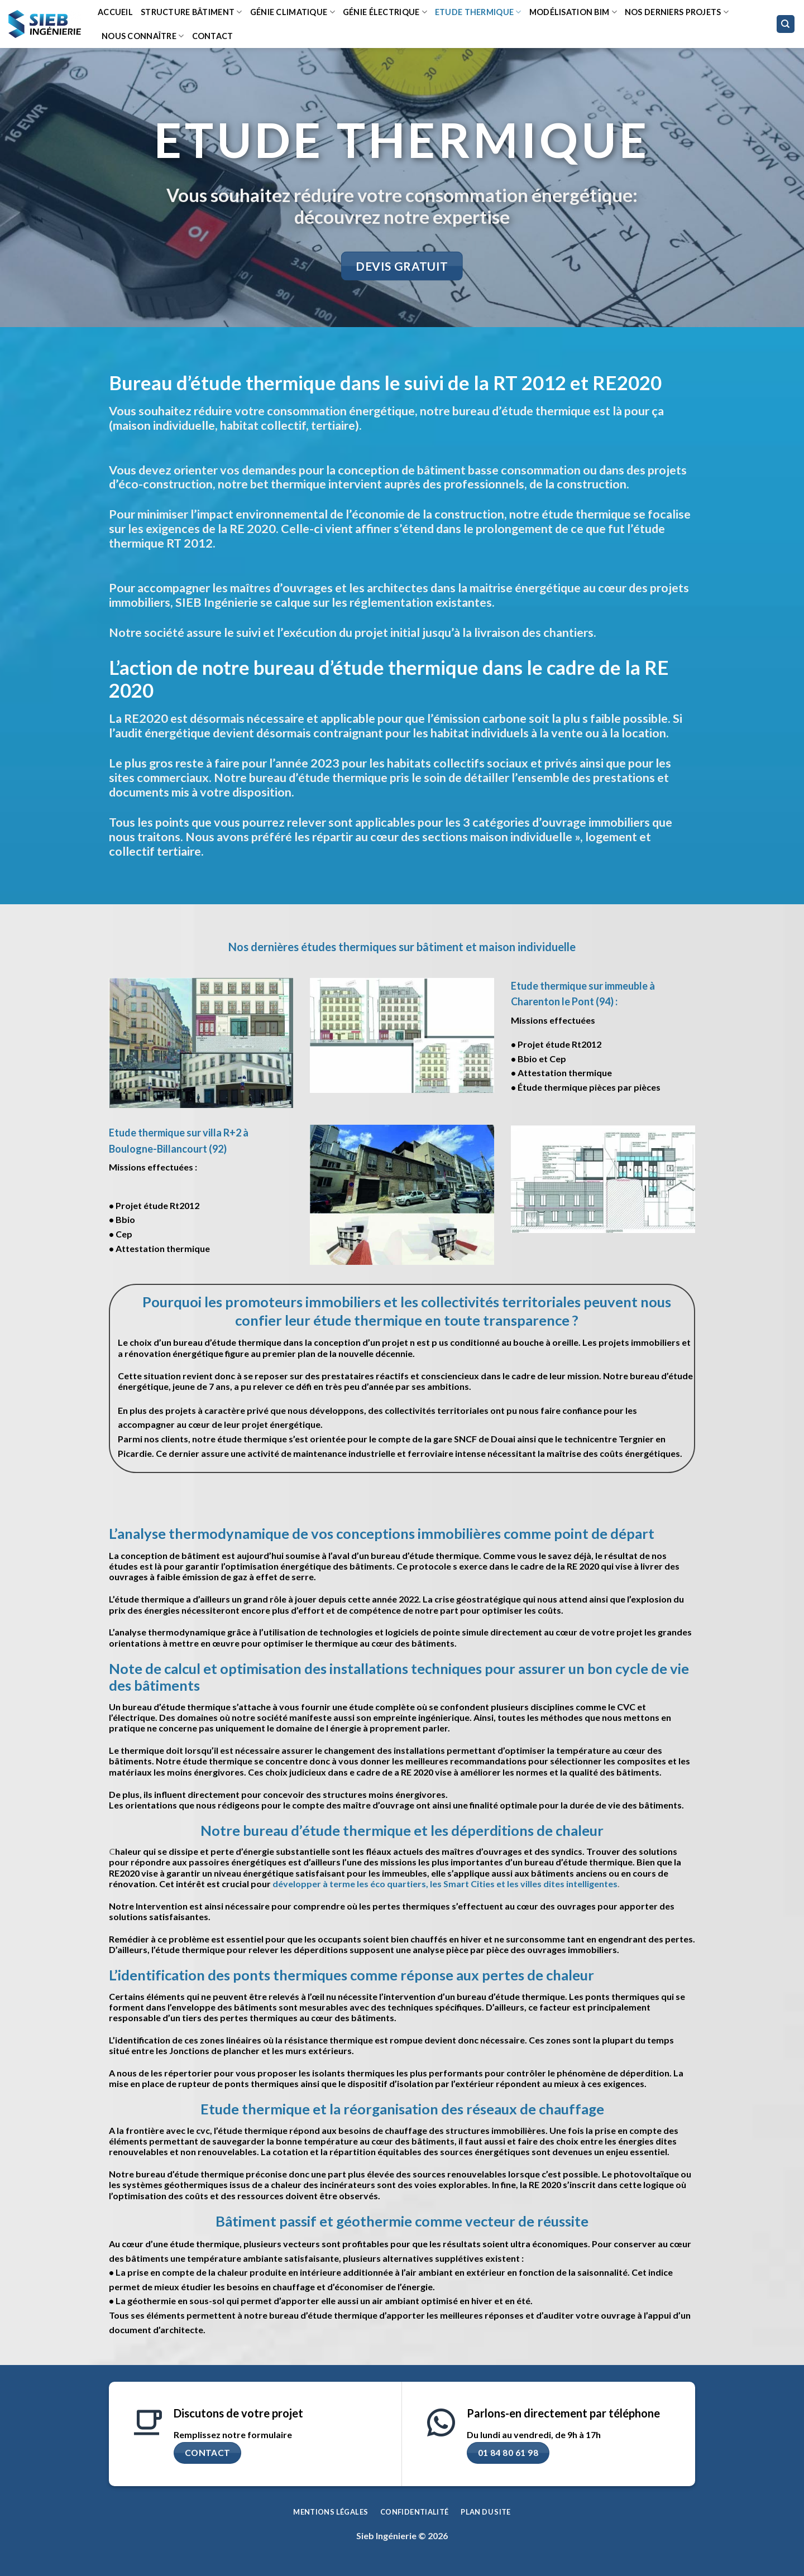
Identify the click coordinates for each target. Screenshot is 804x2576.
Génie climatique (292, 12)
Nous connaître (143, 36)
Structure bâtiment (191, 12)
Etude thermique (478, 12)
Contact (212, 36)
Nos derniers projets (677, 12)
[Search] (786, 24)
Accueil (115, 12)
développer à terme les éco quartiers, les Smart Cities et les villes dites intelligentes (445, 1883)
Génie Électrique (385, 12)
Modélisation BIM (573, 12)
